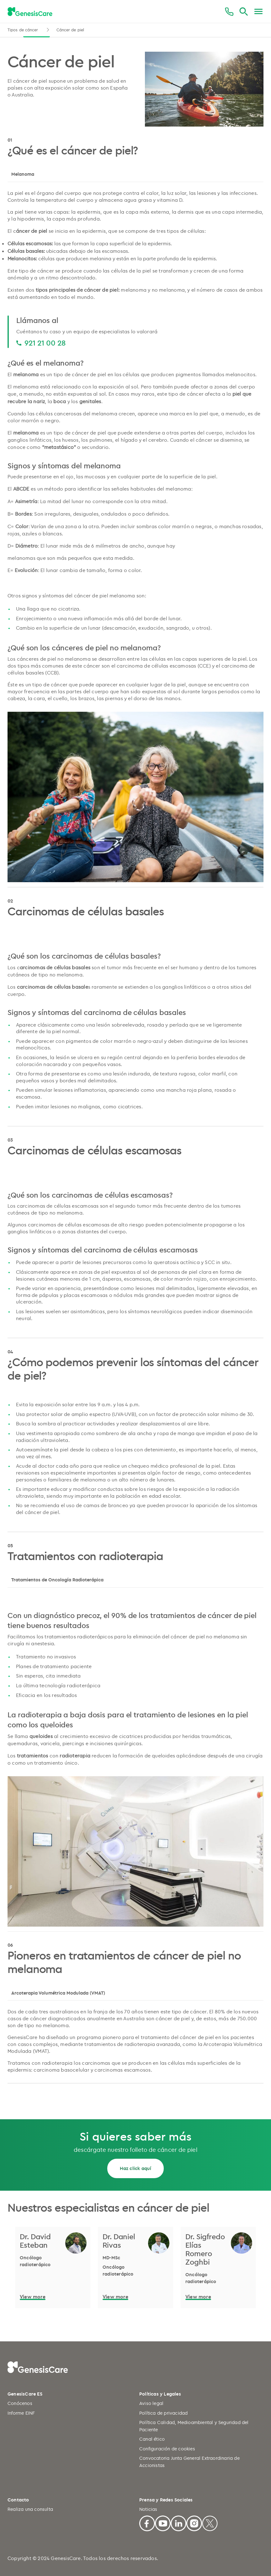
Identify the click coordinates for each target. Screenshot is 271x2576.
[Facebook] (147, 2522)
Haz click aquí (135, 2168)
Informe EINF (21, 2413)
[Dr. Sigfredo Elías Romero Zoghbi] (206, 2249)
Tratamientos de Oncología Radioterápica (57, 1580)
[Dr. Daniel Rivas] (123, 2240)
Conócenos (20, 2403)
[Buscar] (243, 11)
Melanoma (22, 174)
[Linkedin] (178, 2522)
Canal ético (152, 2439)
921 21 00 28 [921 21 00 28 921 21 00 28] (45, 342)
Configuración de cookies (167, 2449)
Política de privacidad (163, 2413)
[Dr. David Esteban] (40, 2240)
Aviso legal (151, 2403)
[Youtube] (163, 2522)
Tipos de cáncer (24, 29)
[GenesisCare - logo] (30, 12)
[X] (210, 2522)
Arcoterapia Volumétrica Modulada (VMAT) (58, 1993)
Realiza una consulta (30, 2509)
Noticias (148, 2509)
